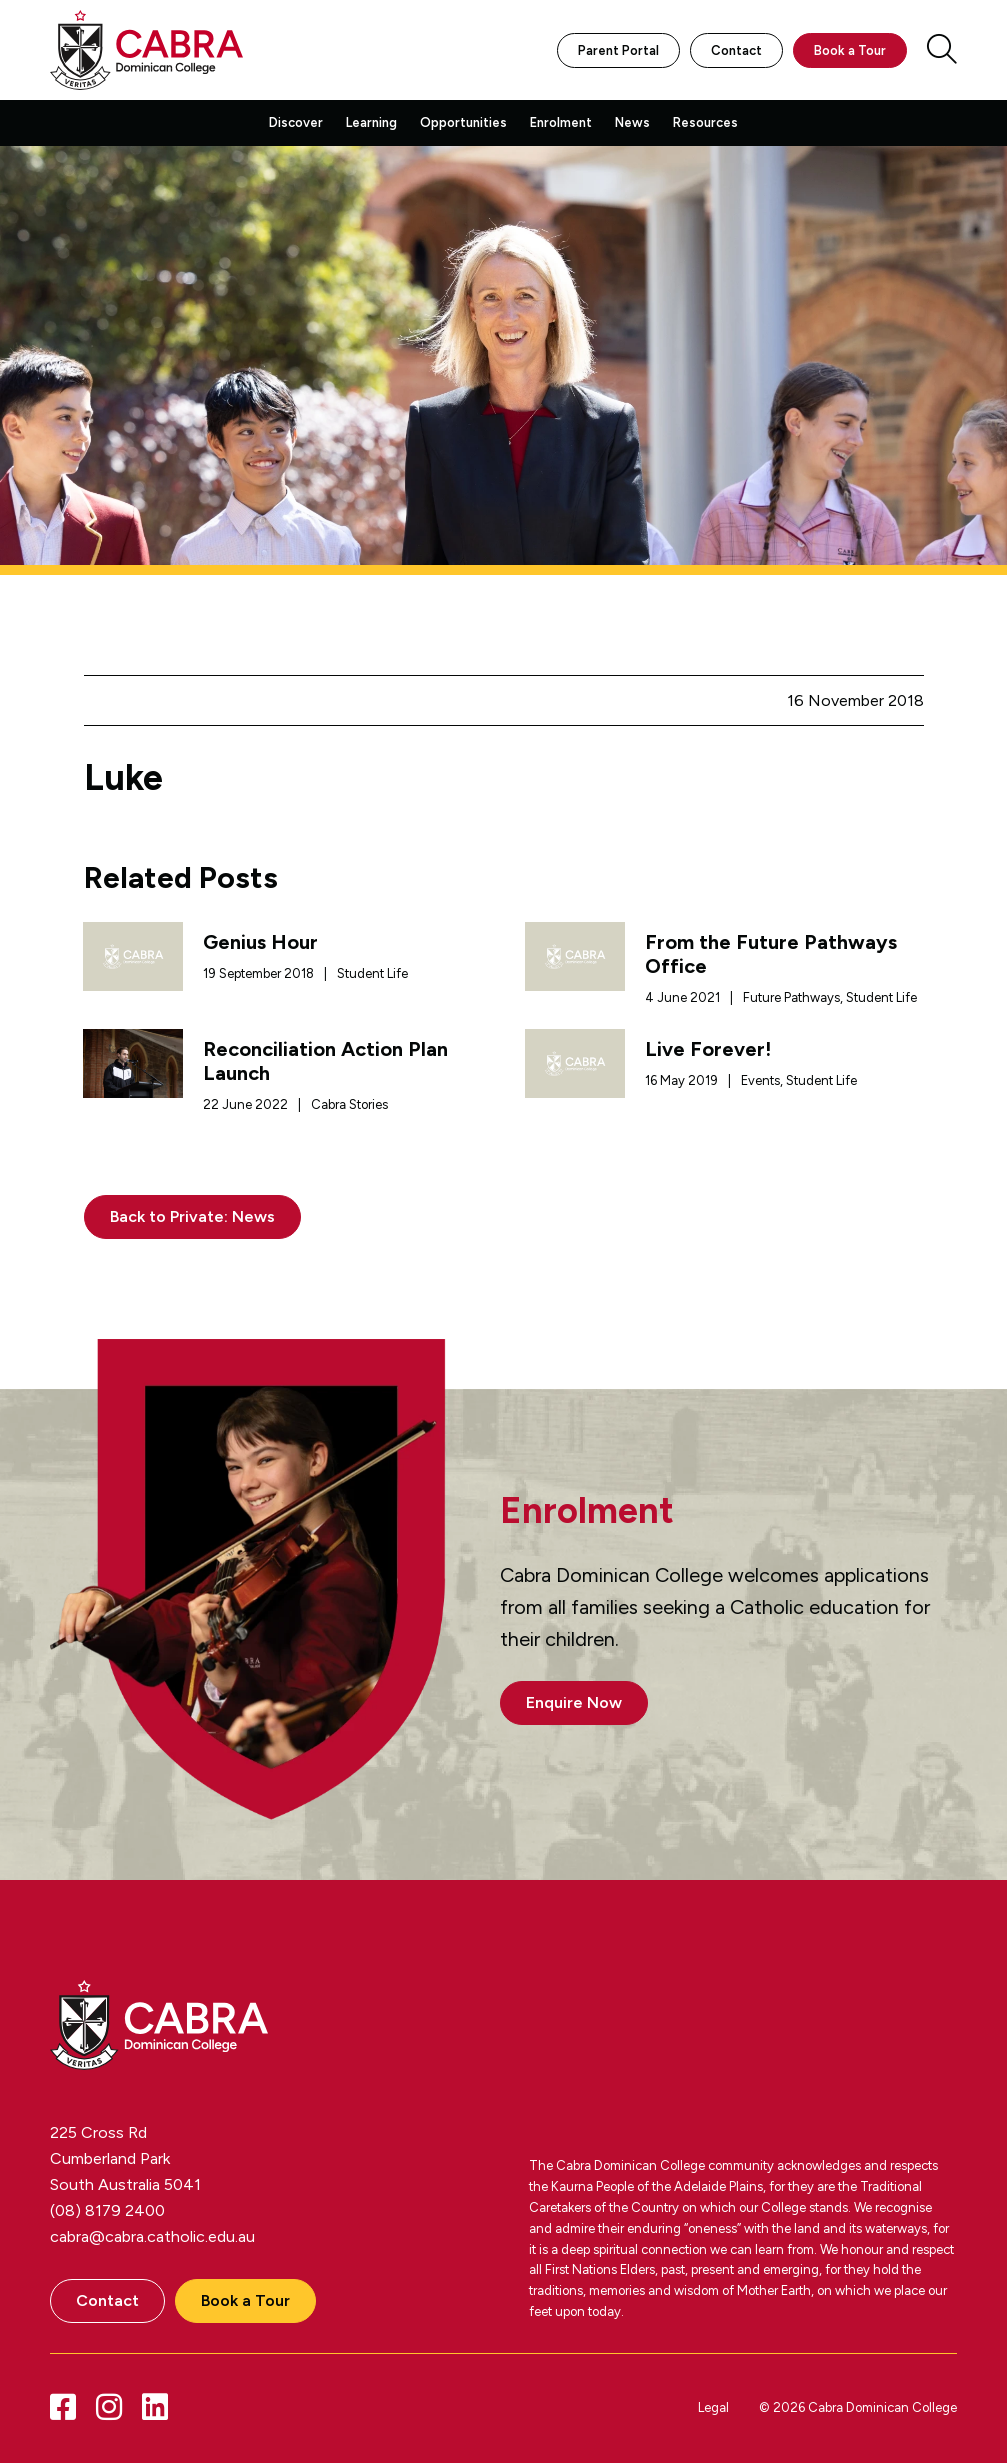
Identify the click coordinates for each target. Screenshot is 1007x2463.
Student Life (372, 973)
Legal (713, 2407)
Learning (371, 122)
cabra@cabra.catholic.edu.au (152, 2236)
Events (760, 1080)
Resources (705, 122)
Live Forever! (708, 1049)
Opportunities (463, 122)
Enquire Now (574, 1702)
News (632, 122)
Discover (296, 122)
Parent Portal (618, 50)
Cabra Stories (349, 1104)
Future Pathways (791, 997)
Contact (736, 50)
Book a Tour (850, 50)
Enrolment (561, 122)
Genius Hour (260, 942)
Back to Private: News (192, 1216)
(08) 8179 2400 (107, 2210)
